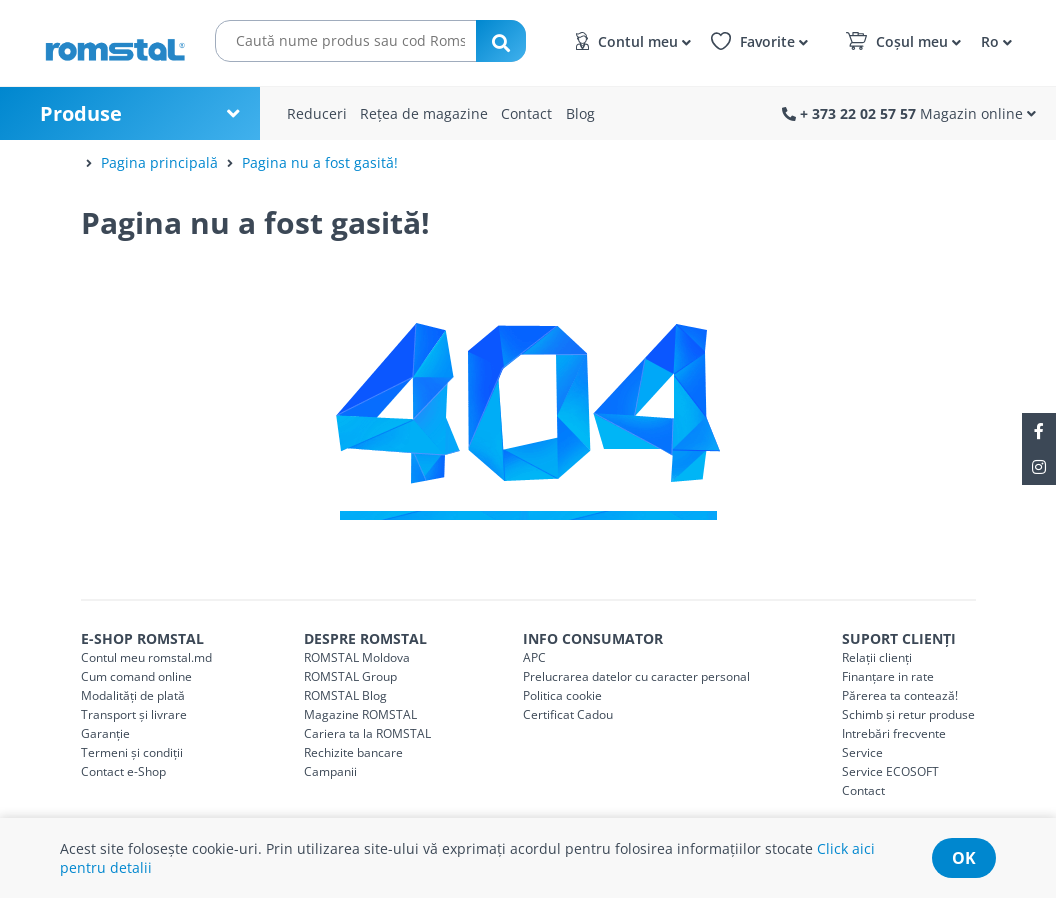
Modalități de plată (133, 695)
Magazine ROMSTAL (360, 714)
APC (534, 657)
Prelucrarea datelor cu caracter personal (636, 676)
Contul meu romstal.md (146, 657)
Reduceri (317, 113)
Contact (526, 113)
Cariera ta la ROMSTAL (367, 733)
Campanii (330, 771)
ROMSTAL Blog (345, 695)
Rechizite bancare (353, 752)
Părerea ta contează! (900, 695)
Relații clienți (877, 657)
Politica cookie (562, 695)
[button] (993, 40)
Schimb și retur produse (908, 714)
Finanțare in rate (888, 676)
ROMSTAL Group (350, 676)
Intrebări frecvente (894, 733)
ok (964, 858)
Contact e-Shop (123, 771)
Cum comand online (136, 676)
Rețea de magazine (424, 113)
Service (862, 752)
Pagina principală (159, 162)
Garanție (105, 733)
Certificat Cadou (568, 714)
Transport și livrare (134, 714)
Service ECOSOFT (890, 771)
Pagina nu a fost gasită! (320, 162)
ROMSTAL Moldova (357, 657)
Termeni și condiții (132, 752)
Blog (580, 113)
